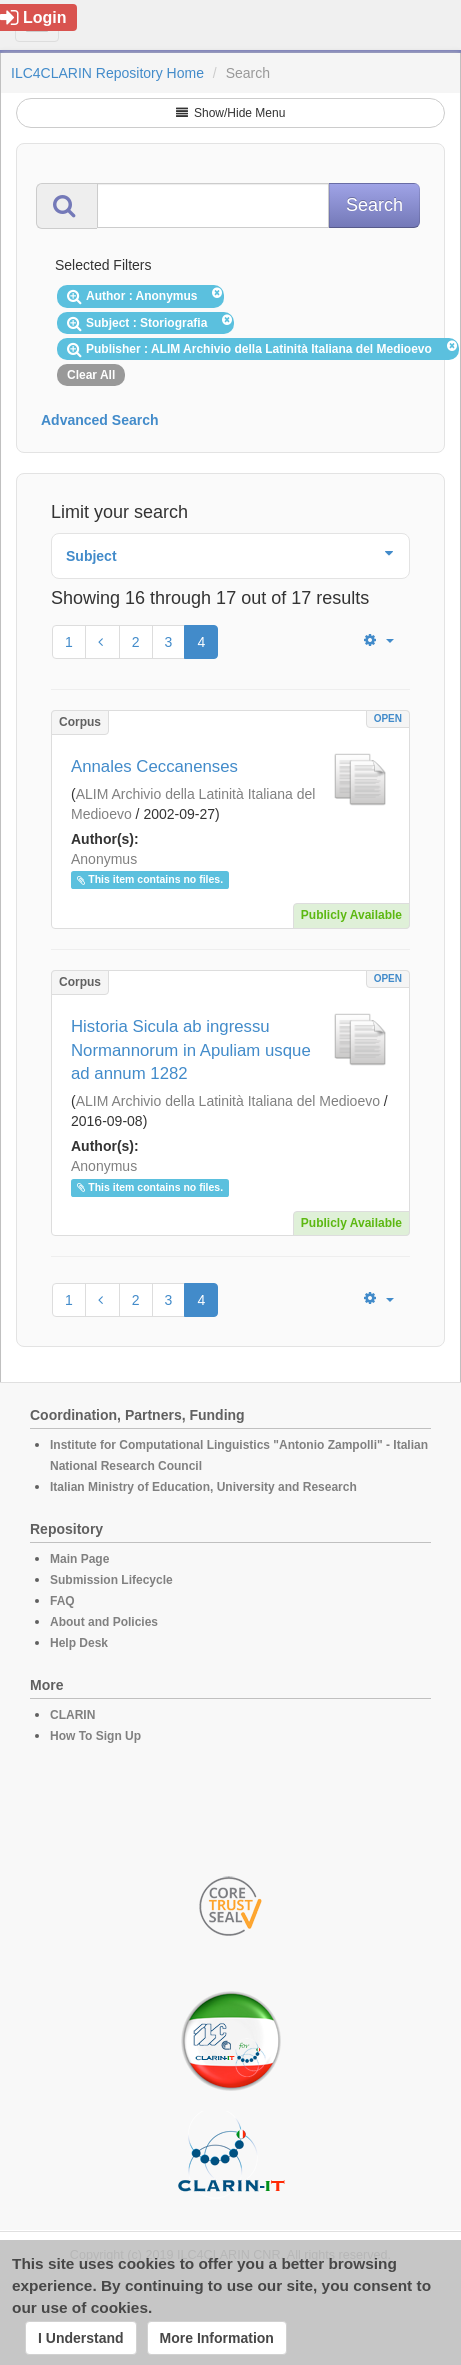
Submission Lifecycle (111, 1580)
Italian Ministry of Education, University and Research (203, 1487)
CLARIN (72, 1715)
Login (33, 17)
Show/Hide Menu (231, 113)
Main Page (79, 1559)
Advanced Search (100, 420)
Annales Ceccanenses (154, 766)
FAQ (62, 1601)
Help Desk (79, 1643)
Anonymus (104, 859)
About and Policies (104, 1622)
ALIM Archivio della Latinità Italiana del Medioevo (228, 1101)
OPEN (388, 718)
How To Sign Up (95, 1736)
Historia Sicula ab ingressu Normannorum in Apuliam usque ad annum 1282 (191, 1050)
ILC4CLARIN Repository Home (107, 73)
